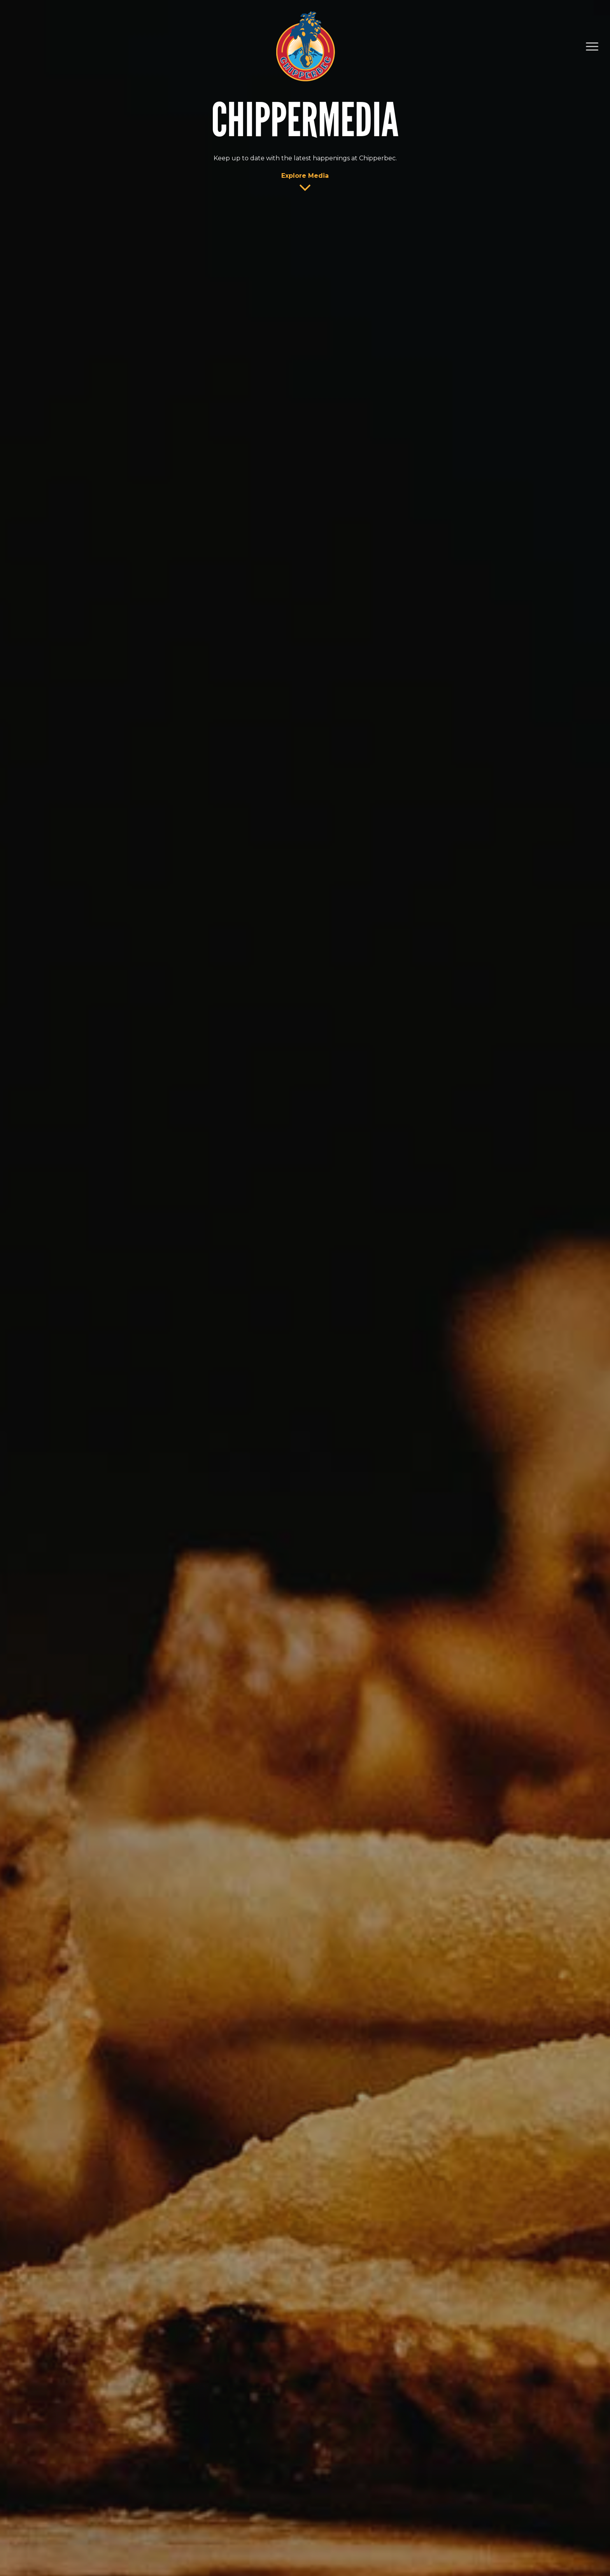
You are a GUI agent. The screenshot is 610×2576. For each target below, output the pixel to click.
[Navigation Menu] (592, 46)
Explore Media (305, 175)
